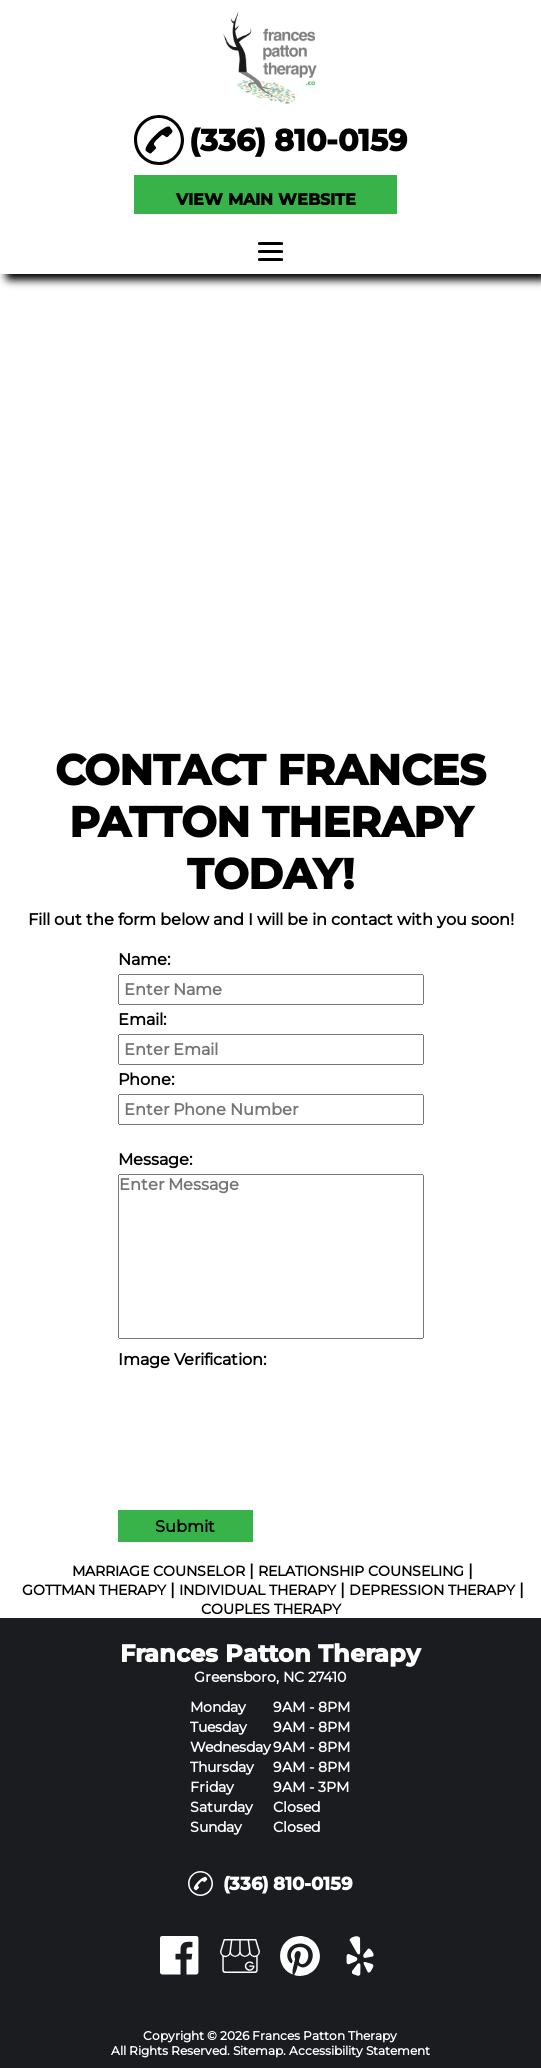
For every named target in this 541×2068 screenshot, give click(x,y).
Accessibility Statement (359, 2050)
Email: (142, 1019)
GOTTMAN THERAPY (94, 1590)
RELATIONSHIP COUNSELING (361, 1571)
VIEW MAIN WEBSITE (266, 199)
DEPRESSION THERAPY (432, 1590)
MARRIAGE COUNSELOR (158, 1571)
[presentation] (270, 1413)
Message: (155, 1159)
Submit (185, 1526)
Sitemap (258, 2050)
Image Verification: (192, 1359)
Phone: (146, 1079)
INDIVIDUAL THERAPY (257, 1590)
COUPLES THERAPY (271, 1609)
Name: (144, 959)
